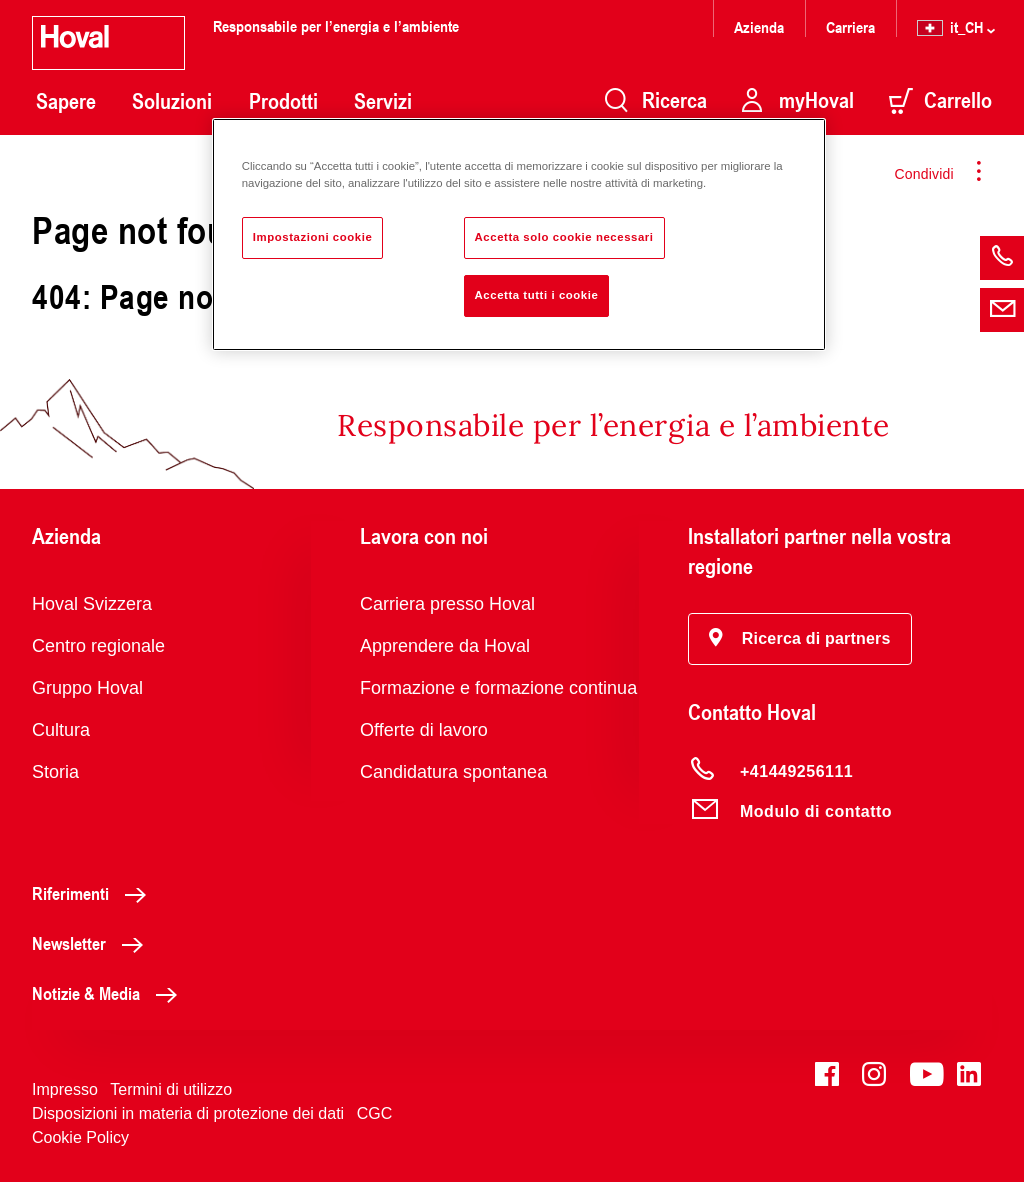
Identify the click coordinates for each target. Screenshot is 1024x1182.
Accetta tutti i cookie (537, 295)
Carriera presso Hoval (447, 604)
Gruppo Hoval (87, 688)
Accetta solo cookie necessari (564, 237)
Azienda (759, 26)
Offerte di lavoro (424, 730)
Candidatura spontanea (453, 772)
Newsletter (93, 943)
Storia (55, 772)
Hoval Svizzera (92, 604)
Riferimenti (94, 893)
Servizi (383, 101)
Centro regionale (98, 646)
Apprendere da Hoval (445, 646)
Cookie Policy (80, 1137)
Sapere (66, 101)
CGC (375, 1113)
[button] (800, 639)
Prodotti (283, 101)
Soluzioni (172, 101)
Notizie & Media (110, 993)
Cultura (61, 730)
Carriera (850, 26)
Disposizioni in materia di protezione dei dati (188, 1113)
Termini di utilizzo (171, 1089)
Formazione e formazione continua (498, 688)
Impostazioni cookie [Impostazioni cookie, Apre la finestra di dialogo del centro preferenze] (313, 237)
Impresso (65, 1089)
